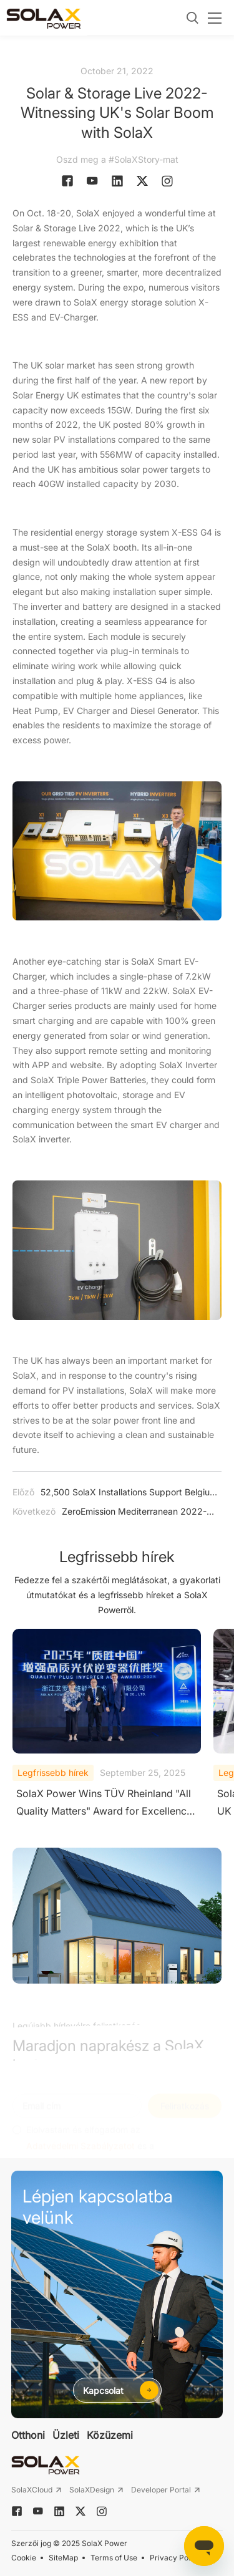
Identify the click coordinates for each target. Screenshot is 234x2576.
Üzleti (65, 2435)
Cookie (23, 2557)
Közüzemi (110, 2435)
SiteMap (63, 2557)
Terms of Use (113, 2557)
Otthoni (28, 2435)
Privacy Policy (175, 2557)
